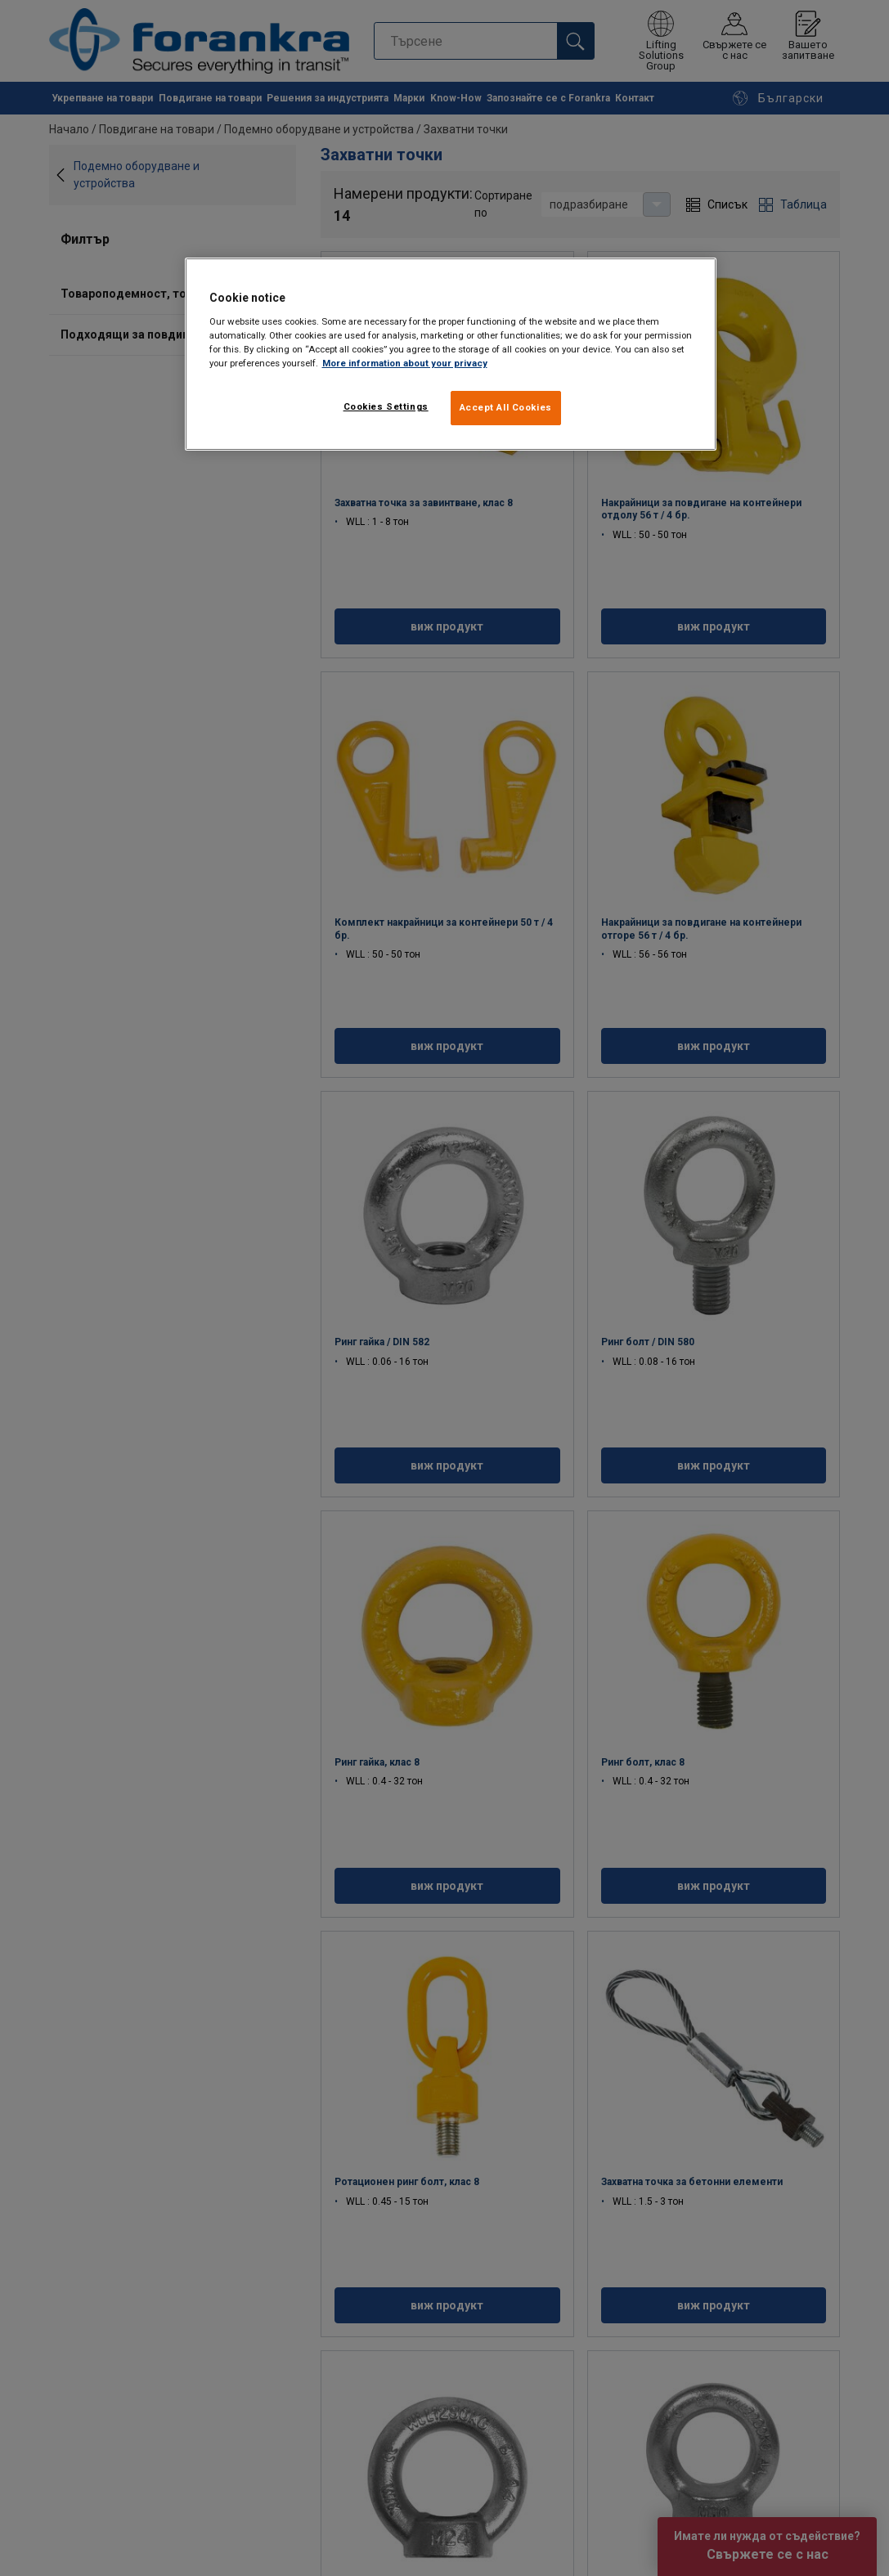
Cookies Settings (386, 406)
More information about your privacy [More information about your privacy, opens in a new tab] (404, 363)
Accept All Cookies (506, 407)
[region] (450, 354)
